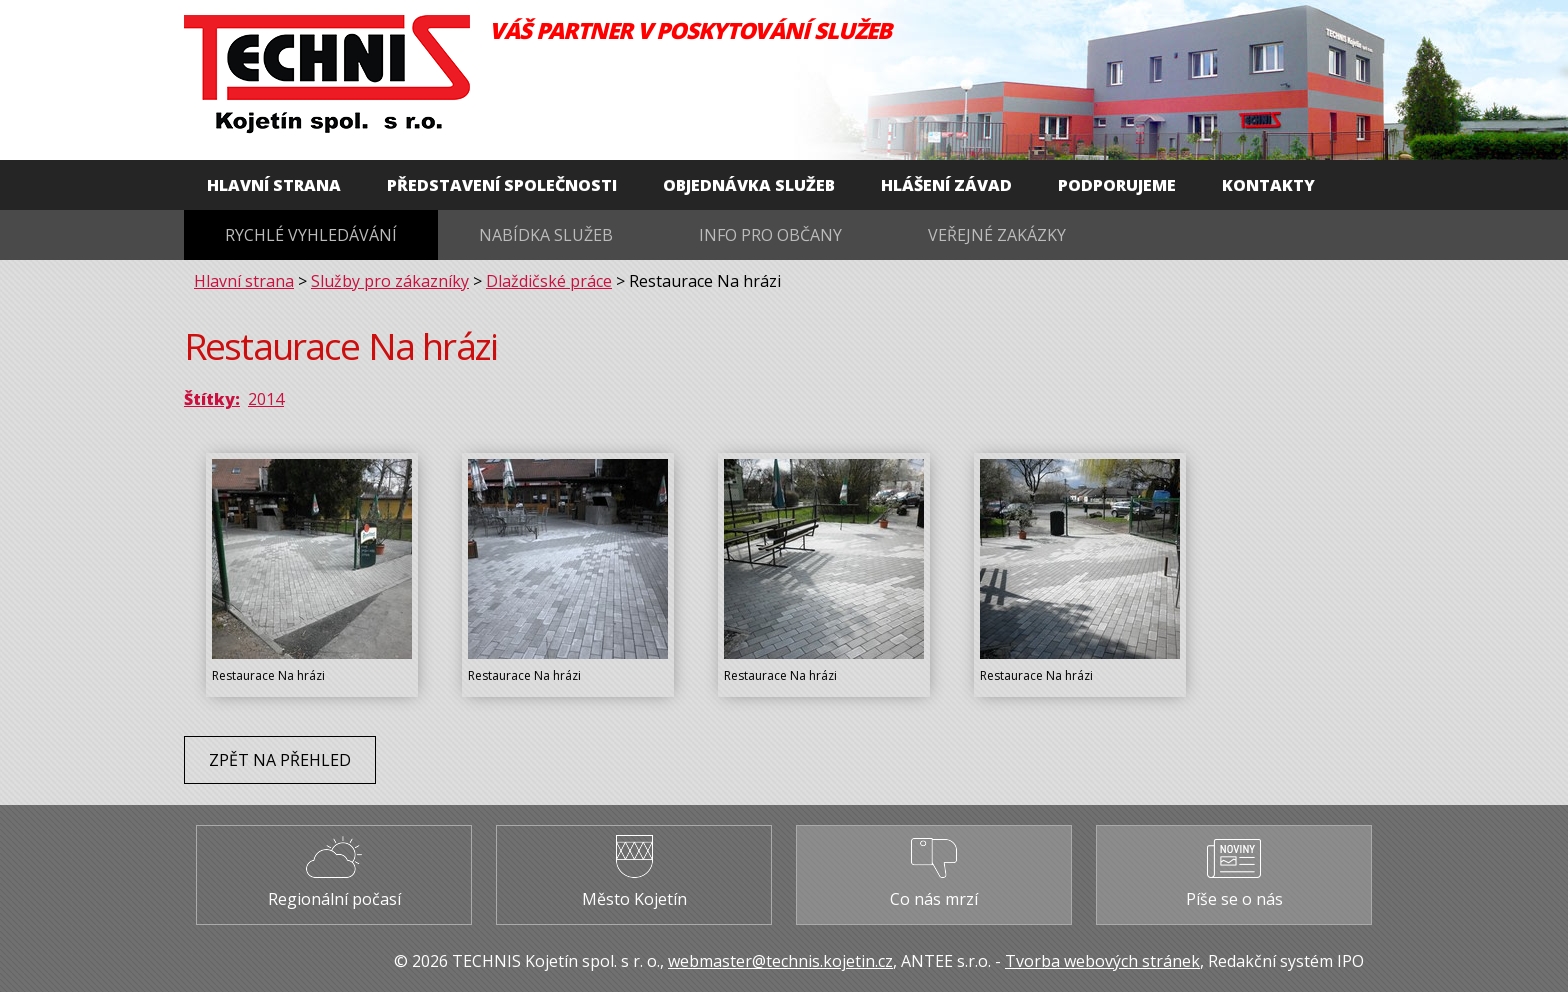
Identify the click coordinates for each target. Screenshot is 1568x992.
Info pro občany (770, 235)
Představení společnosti (502, 185)
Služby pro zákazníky (390, 281)
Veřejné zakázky (997, 235)
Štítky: (212, 399)
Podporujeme (1117, 185)
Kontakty (1268, 185)
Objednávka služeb (749, 185)
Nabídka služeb (546, 235)
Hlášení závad (946, 185)
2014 (266, 399)
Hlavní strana (274, 185)
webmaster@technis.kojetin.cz (780, 961)
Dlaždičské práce (549, 281)
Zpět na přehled (280, 760)
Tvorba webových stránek (1102, 961)
